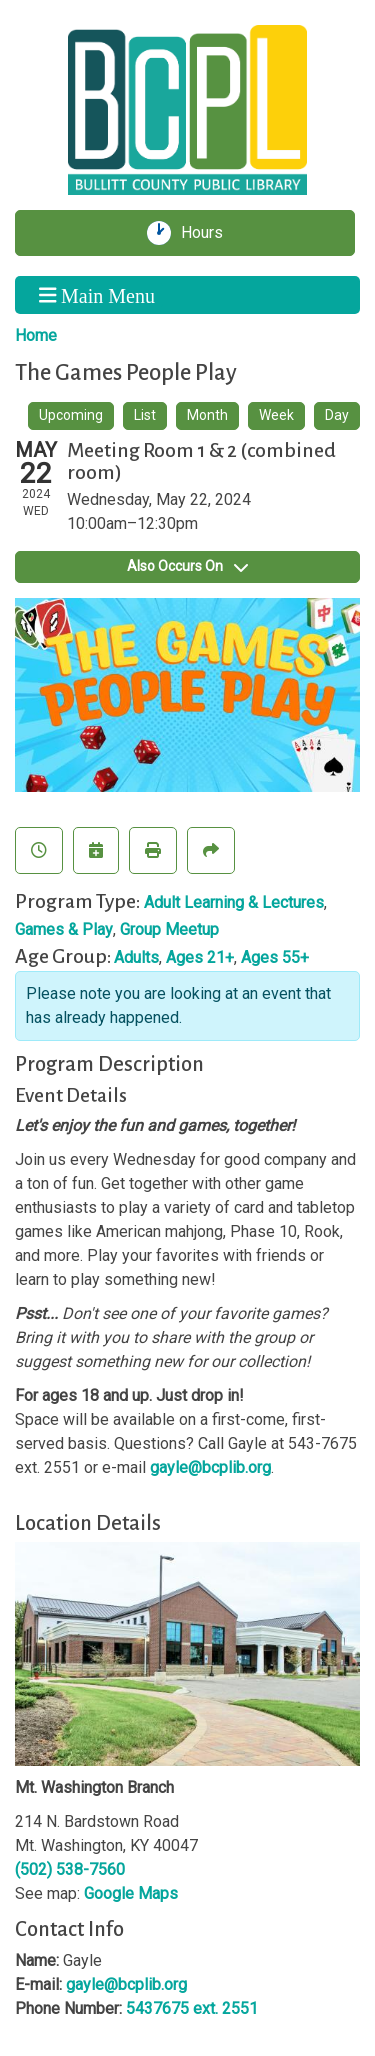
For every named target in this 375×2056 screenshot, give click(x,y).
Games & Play (64, 929)
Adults (136, 957)
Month (207, 415)
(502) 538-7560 (70, 1869)
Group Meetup (169, 929)
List (145, 415)
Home (36, 335)
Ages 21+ (200, 957)
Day (337, 415)
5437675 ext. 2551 (192, 2008)
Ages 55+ (275, 957)
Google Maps (131, 1893)
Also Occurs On (187, 566)
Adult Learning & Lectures (234, 902)
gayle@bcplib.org (210, 1467)
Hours (209, 233)
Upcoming (71, 415)
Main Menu (97, 295)
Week (276, 415)
